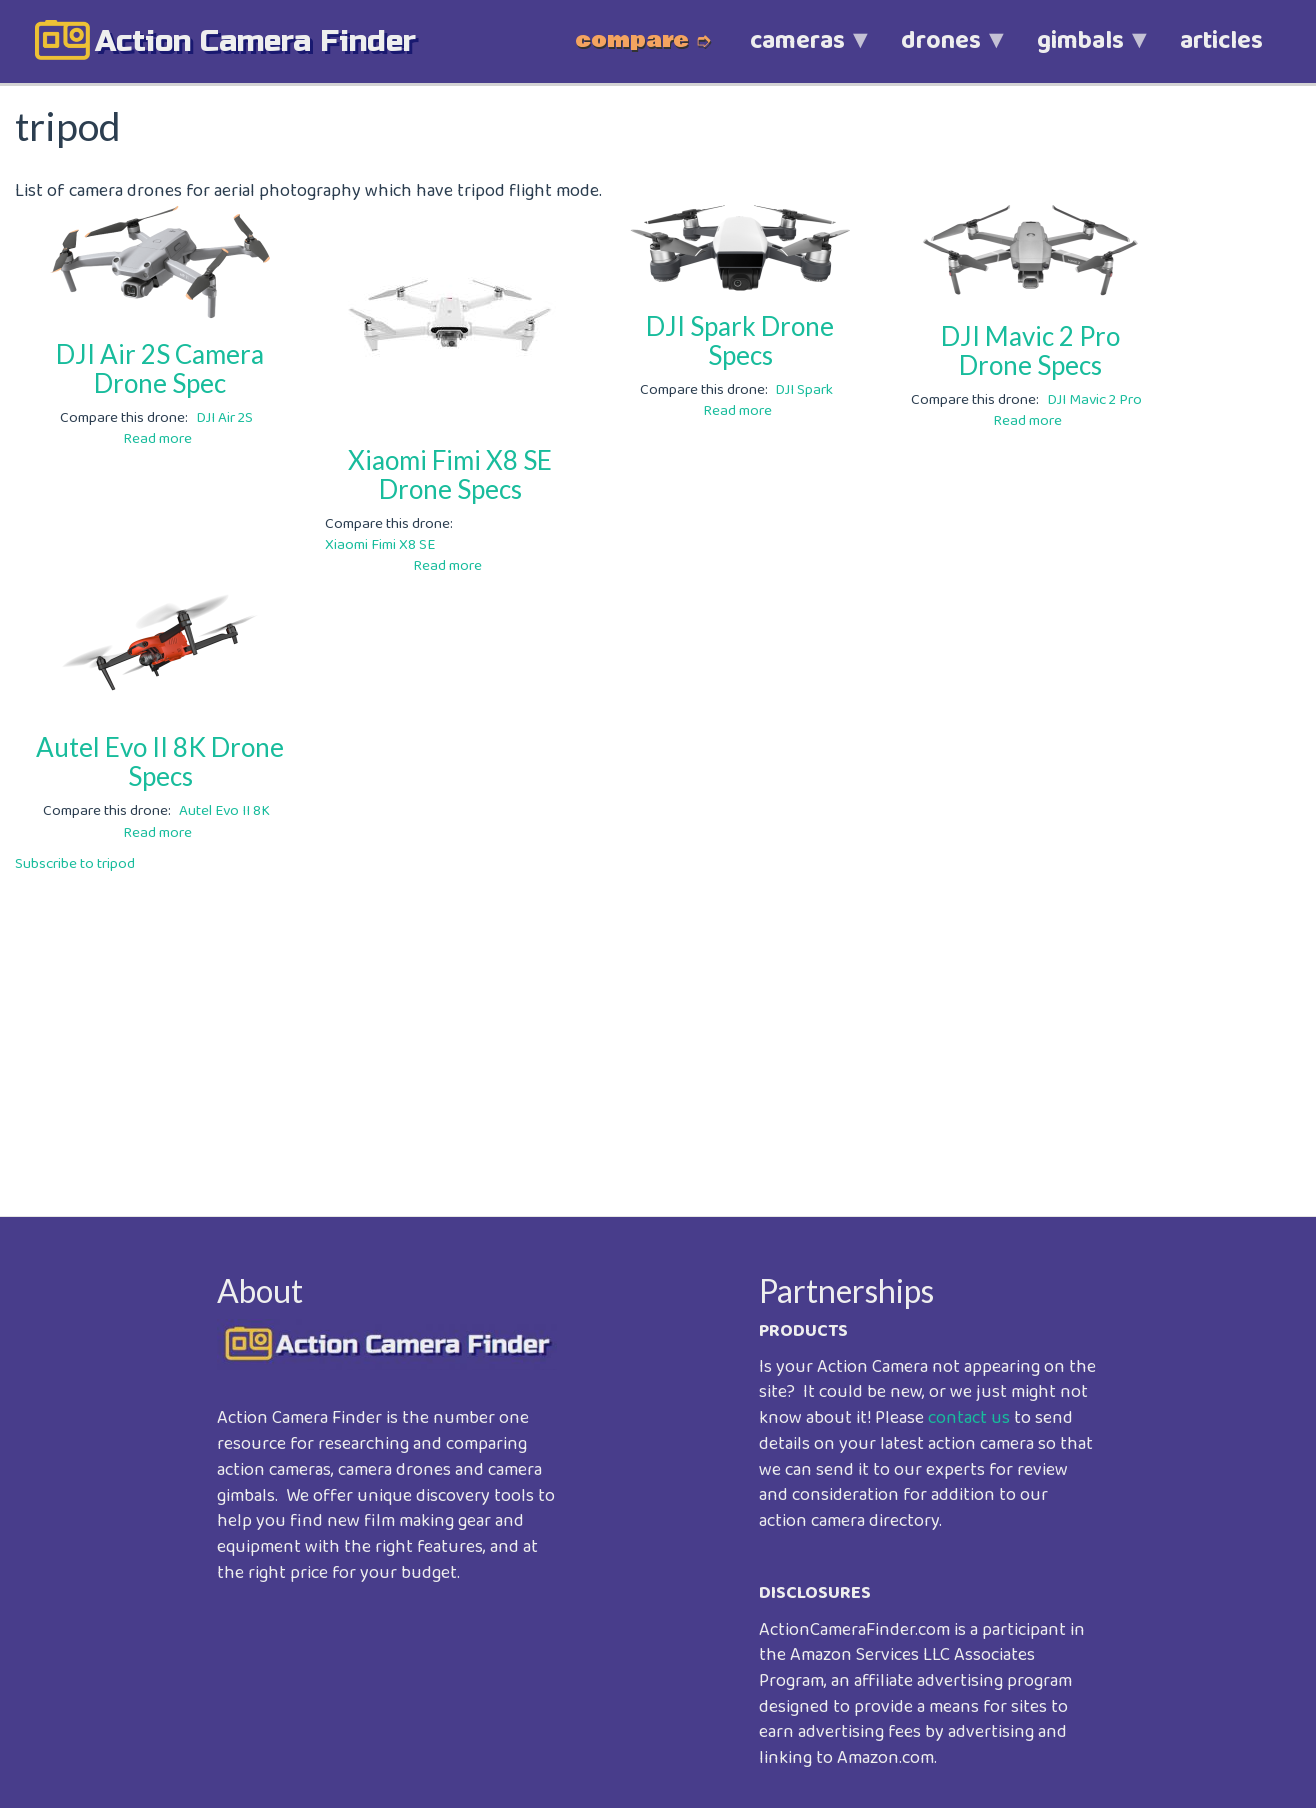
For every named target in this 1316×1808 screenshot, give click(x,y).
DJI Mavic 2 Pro (1094, 400)
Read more (157, 439)
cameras (797, 51)
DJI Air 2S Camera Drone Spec (160, 368)
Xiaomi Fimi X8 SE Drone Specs (450, 474)
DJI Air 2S (224, 418)
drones (941, 51)
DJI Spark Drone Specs (740, 340)
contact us (969, 1418)
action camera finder (255, 41)
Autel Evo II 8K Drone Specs (160, 761)
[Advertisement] (615, 1031)
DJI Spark (804, 390)
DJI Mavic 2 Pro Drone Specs (1030, 350)
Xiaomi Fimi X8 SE (380, 545)
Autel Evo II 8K (224, 811)
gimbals (1080, 51)
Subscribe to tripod (75, 864)
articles (1221, 41)
